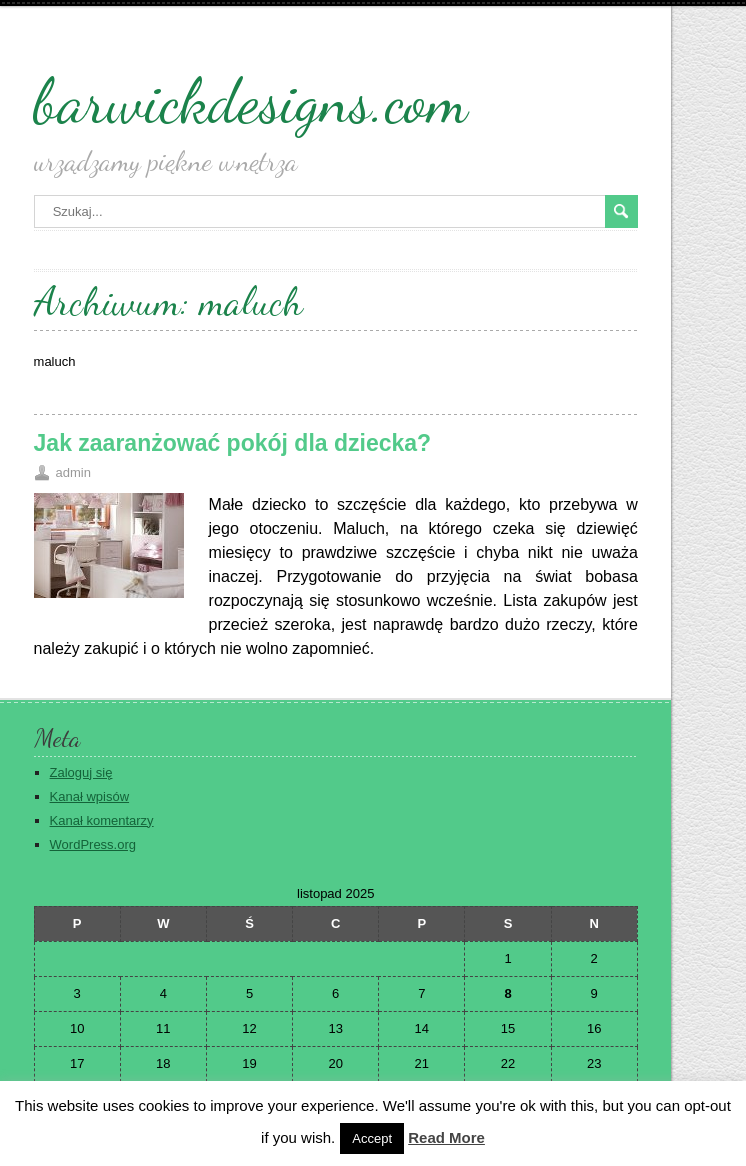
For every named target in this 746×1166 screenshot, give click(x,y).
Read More (446, 1137)
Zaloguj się (81, 772)
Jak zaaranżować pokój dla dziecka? (233, 443)
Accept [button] (372, 1138)
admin (73, 472)
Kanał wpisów (90, 796)
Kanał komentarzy (102, 820)
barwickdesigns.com (251, 101)
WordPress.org (93, 844)
